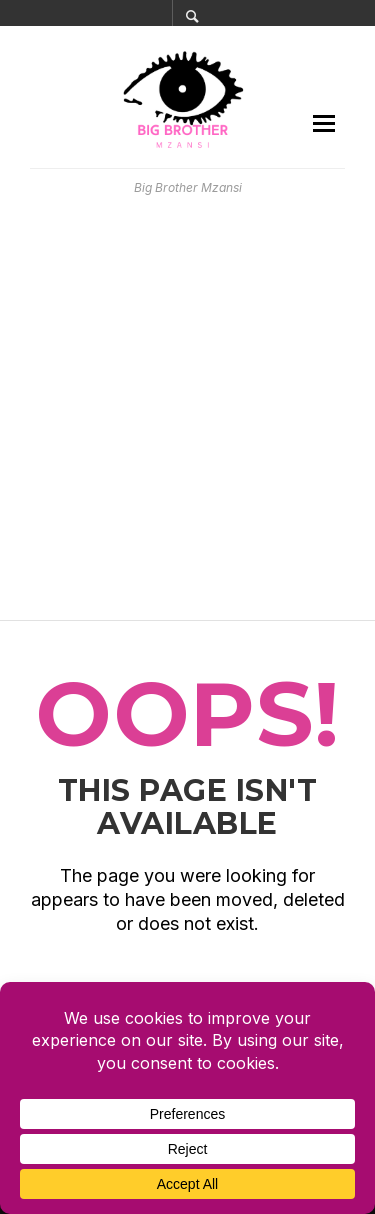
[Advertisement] (187, 408)
